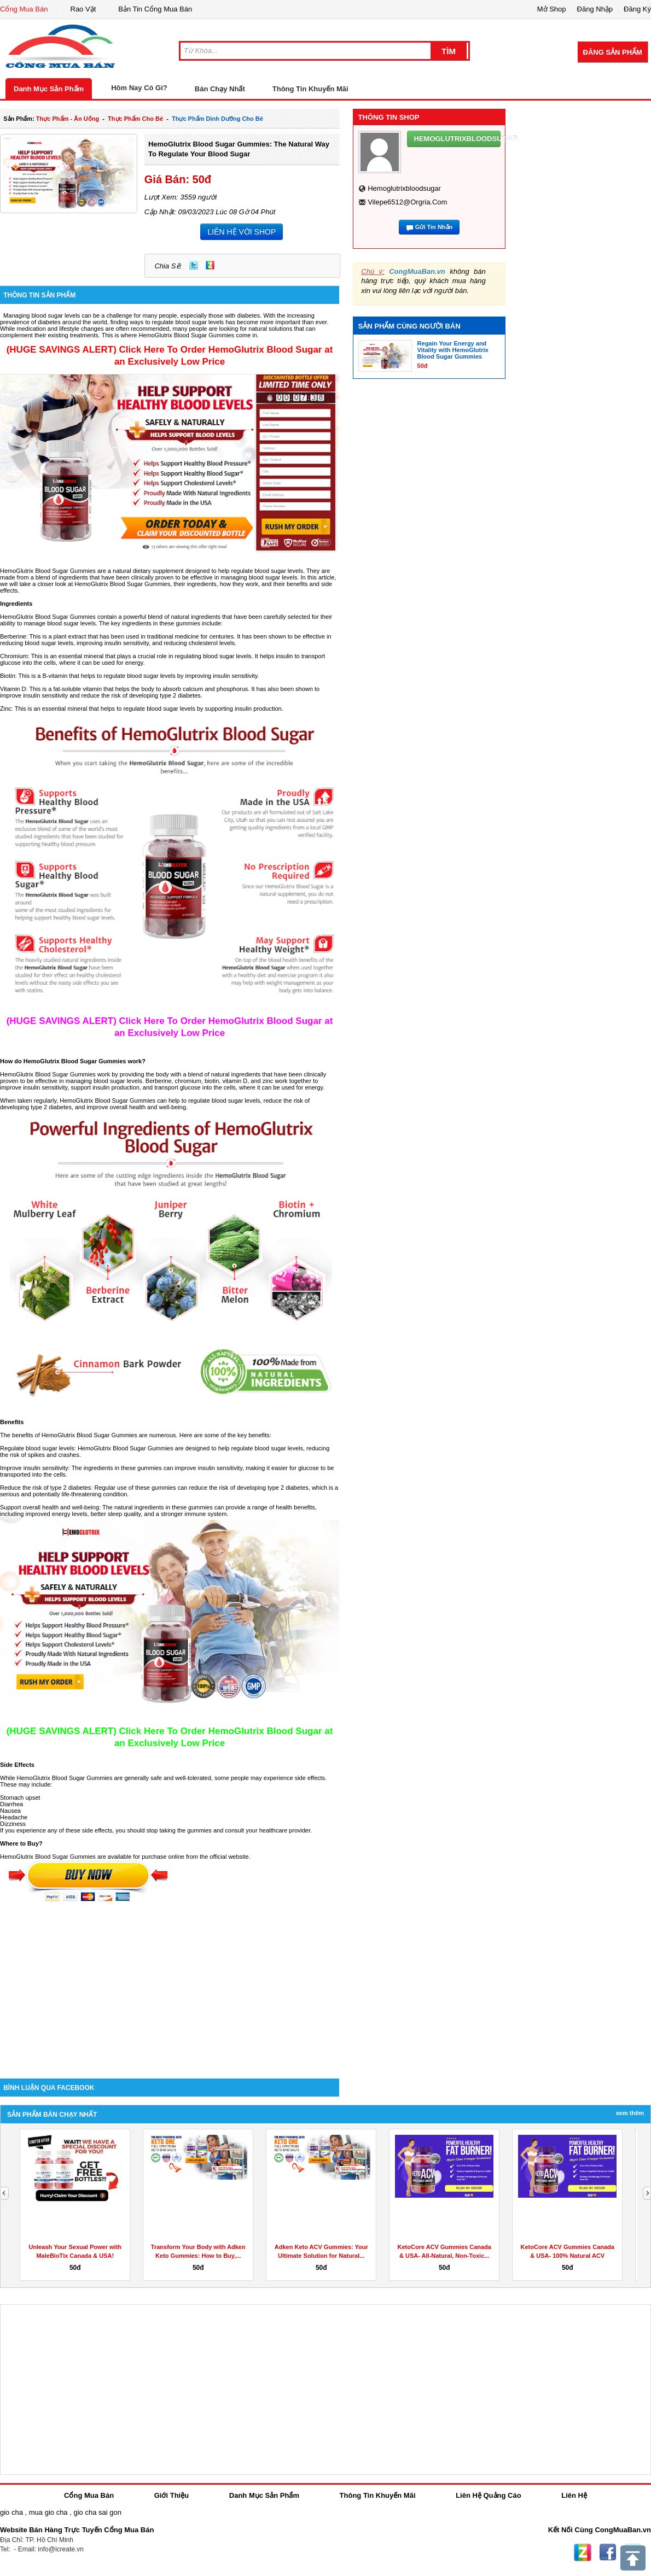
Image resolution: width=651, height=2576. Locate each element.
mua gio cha (48, 2512)
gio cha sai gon (97, 2512)
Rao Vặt (83, 9)
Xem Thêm (630, 2113)
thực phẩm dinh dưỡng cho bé (217, 118)
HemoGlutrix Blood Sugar (76, 1435)
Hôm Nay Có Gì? (139, 88)
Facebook (608, 2552)
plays (125, 656)
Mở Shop (551, 9)
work (104, 1074)
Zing (210, 265)
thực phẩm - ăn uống (67, 118)
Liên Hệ (574, 2495)
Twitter (193, 265)
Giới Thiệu (171, 2495)
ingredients (206, 616)
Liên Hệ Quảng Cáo (488, 2495)
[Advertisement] (169, 1985)
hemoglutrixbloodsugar (404, 188)
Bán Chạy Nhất (220, 89)
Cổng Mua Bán (24, 9)
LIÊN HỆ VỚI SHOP (241, 231)
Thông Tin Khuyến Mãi (310, 89)
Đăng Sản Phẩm (612, 52)
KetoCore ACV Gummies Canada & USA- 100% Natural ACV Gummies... (567, 2256)
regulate (135, 708)
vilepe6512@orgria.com (407, 202)
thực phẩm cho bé (135, 118)
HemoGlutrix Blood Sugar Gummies (122, 584)
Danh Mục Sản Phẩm (49, 89)
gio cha (11, 2512)
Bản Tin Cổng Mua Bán (155, 9)
